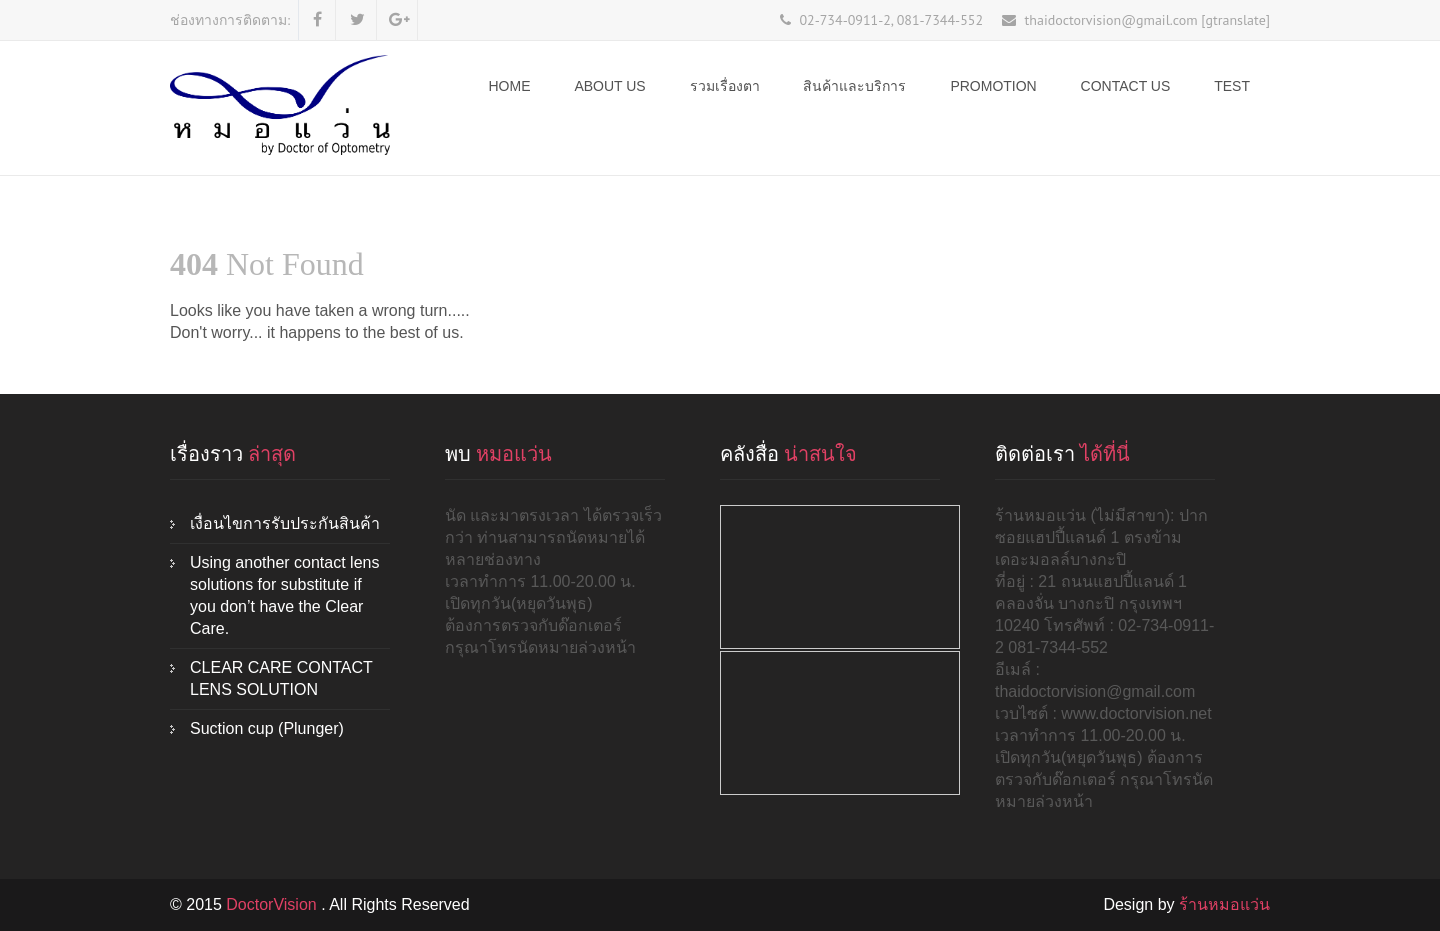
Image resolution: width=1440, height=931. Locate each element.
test (1232, 86)
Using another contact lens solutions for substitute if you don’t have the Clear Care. (284, 595)
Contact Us (1126, 86)
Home (510, 86)
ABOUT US (609, 86)
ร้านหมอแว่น (1224, 904)
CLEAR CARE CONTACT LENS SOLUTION (281, 678)
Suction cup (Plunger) (267, 728)
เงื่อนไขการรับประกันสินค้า (285, 523)
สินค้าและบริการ (854, 86)
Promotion (993, 86)
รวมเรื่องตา (725, 86)
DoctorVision (273, 904)
